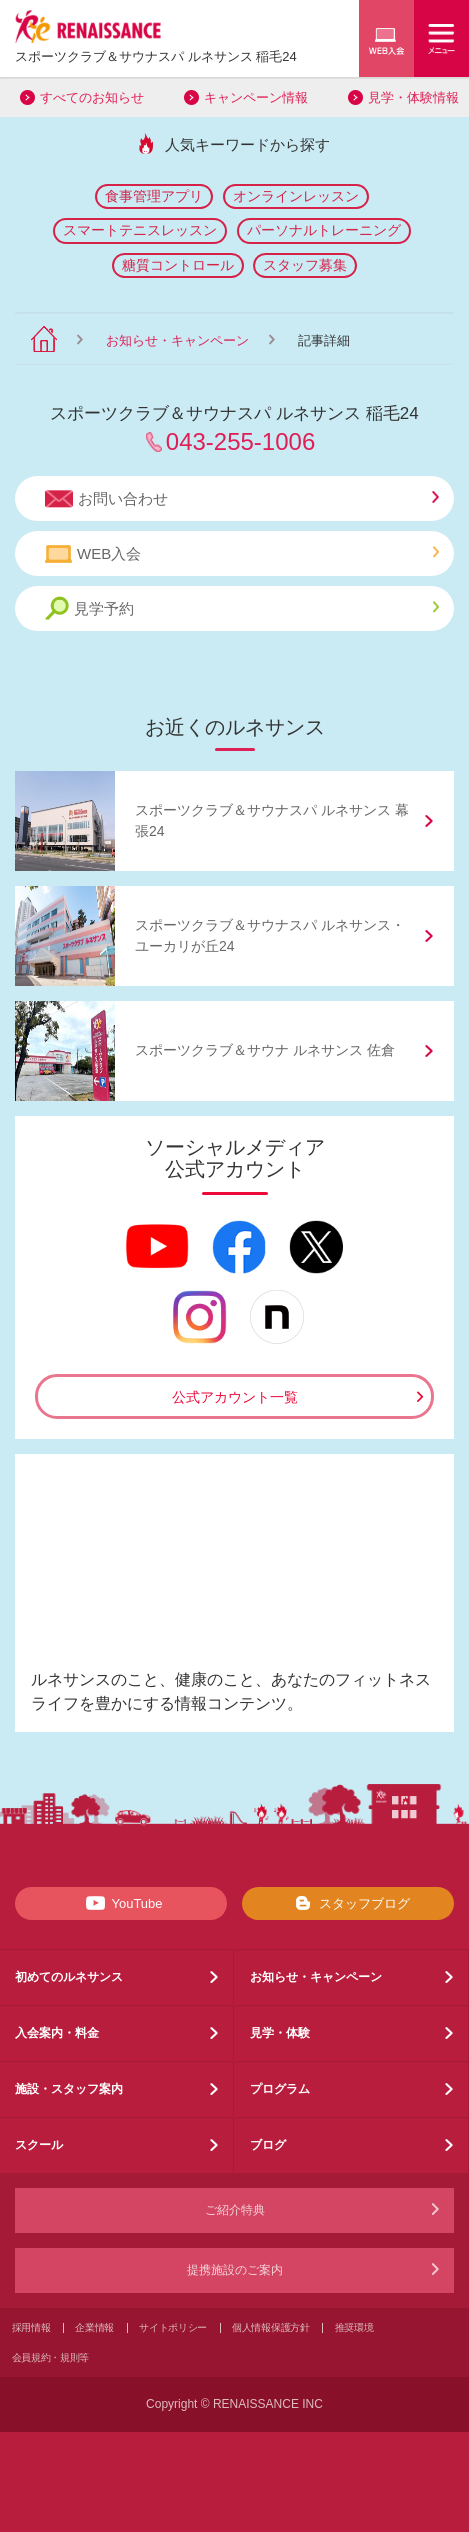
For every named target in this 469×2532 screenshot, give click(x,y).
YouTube (120, 1903)
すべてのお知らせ (92, 97)
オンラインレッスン (296, 196)
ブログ (268, 2145)
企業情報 (94, 2327)
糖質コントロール (178, 265)
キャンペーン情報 (256, 97)
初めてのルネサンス (69, 1977)
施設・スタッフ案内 (69, 2089)
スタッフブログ (348, 1903)
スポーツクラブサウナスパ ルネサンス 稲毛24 (156, 56)
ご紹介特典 (235, 2210)
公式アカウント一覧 (235, 1397)
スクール (39, 2145)
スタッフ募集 (305, 265)
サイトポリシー (173, 2327)
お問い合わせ (242, 499)
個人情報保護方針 (271, 2327)
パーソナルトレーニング (324, 230)
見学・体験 (280, 2033)
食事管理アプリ (154, 196)
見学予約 (242, 608)
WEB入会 (242, 554)
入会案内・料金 (57, 2033)
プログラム (280, 2089)
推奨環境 (354, 2327)
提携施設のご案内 (235, 2270)
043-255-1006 (240, 441)
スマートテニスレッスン (140, 230)
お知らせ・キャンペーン (177, 340)
